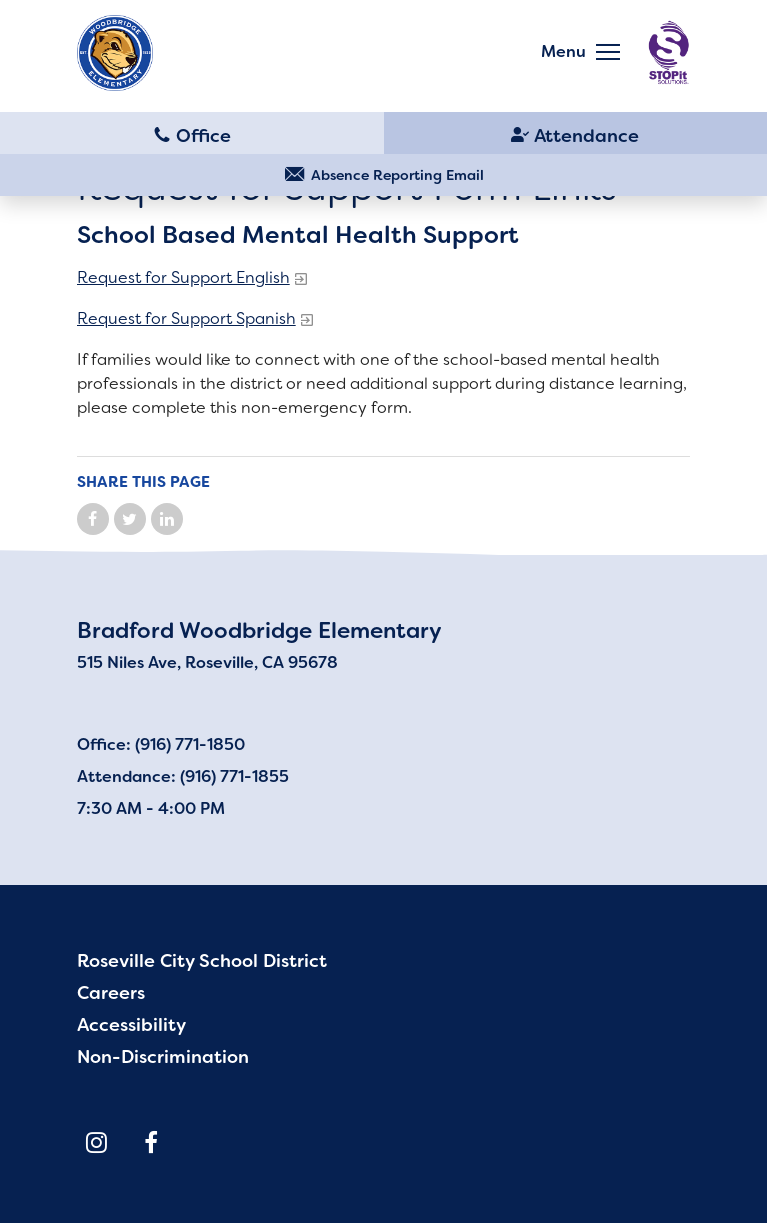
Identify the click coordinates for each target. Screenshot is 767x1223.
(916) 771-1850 (192, 134)
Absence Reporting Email (397, 175)
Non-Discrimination (163, 1057)
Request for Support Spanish (186, 318)
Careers (111, 993)
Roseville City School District (202, 961)
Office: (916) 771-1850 (161, 744)
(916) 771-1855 (576, 134)
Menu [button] (563, 51)
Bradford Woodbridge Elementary (259, 630)
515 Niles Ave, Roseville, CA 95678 (207, 662)
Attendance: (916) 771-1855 (183, 776)
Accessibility (131, 1025)
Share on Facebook (93, 519)
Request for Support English (183, 277)
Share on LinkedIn (167, 519)
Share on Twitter (130, 519)
